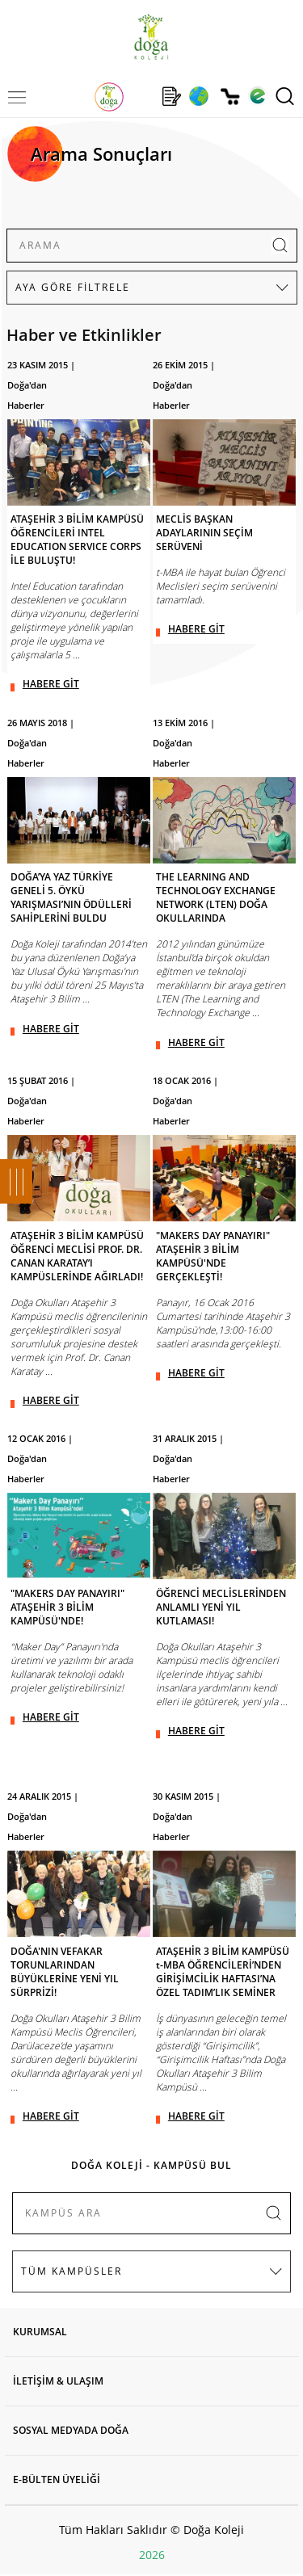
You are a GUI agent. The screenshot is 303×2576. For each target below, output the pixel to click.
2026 (152, 2554)
